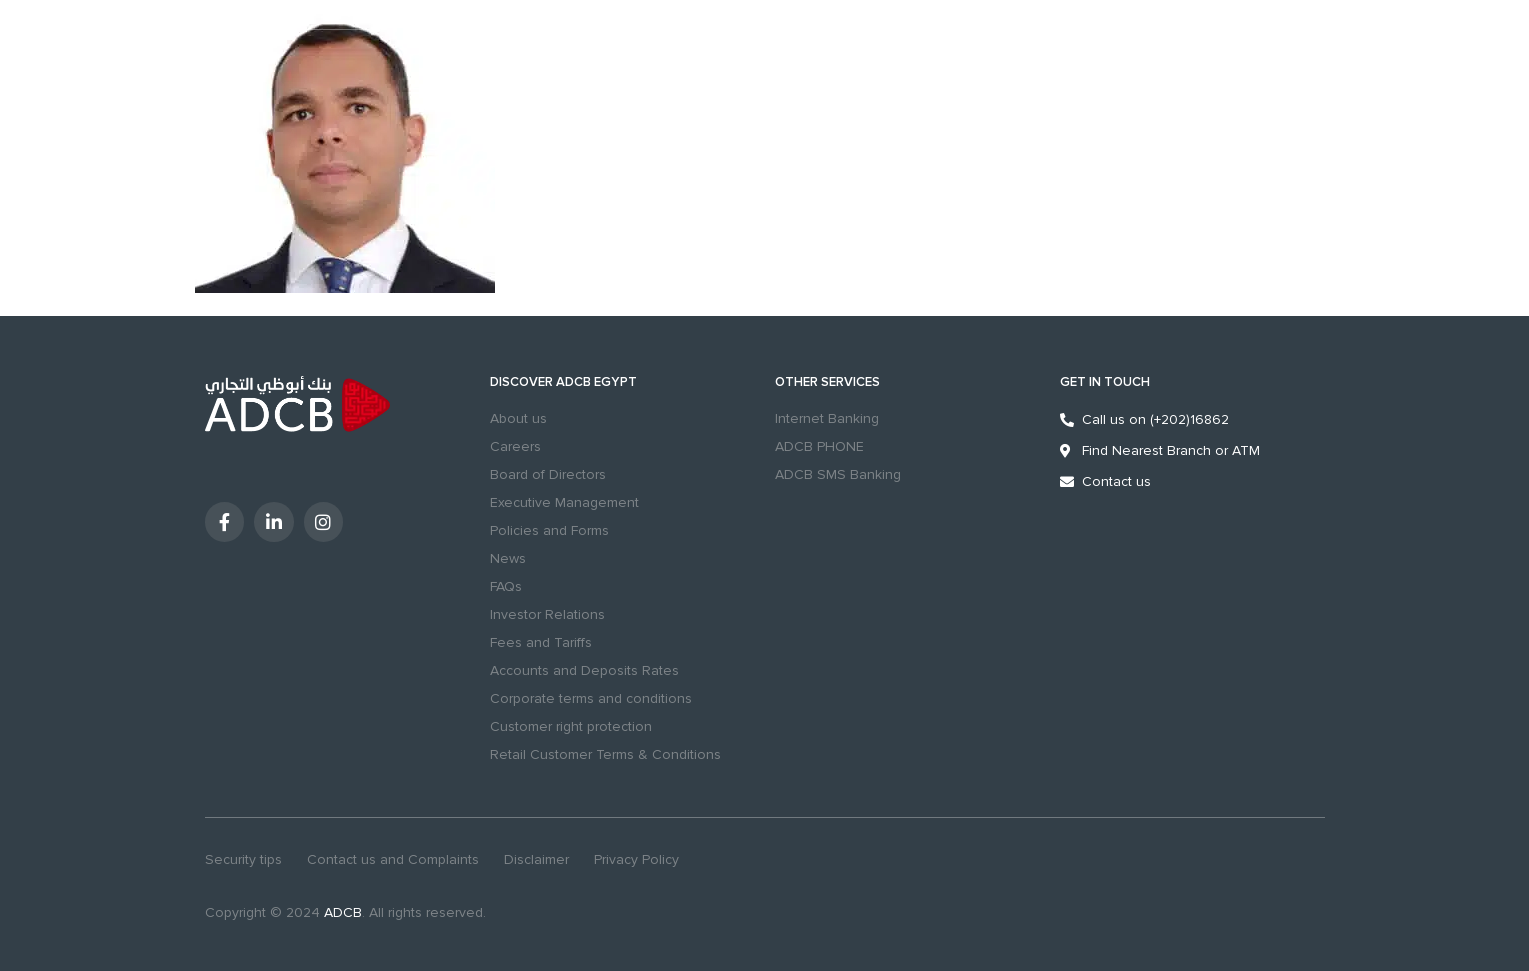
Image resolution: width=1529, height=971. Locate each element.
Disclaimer (536, 859)
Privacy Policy (636, 859)
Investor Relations (547, 614)
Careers (515, 446)
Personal (220, 13)
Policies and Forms (549, 530)
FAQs (506, 586)
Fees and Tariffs (541, 642)
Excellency (363, 13)
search (967, 75)
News (508, 558)
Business (289, 13)
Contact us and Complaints (393, 859)
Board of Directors (548, 474)
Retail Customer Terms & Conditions (605, 754)
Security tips (243, 859)
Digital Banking (1233, 76)
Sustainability (448, 13)
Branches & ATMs (1026, 75)
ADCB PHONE (819, 446)
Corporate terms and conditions (591, 698)
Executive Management (564, 502)
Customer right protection (571, 726)
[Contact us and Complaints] (1080, 75)
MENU (210, 88)
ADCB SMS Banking (838, 474)
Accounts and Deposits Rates (584, 670)
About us (518, 418)
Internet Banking (827, 418)
